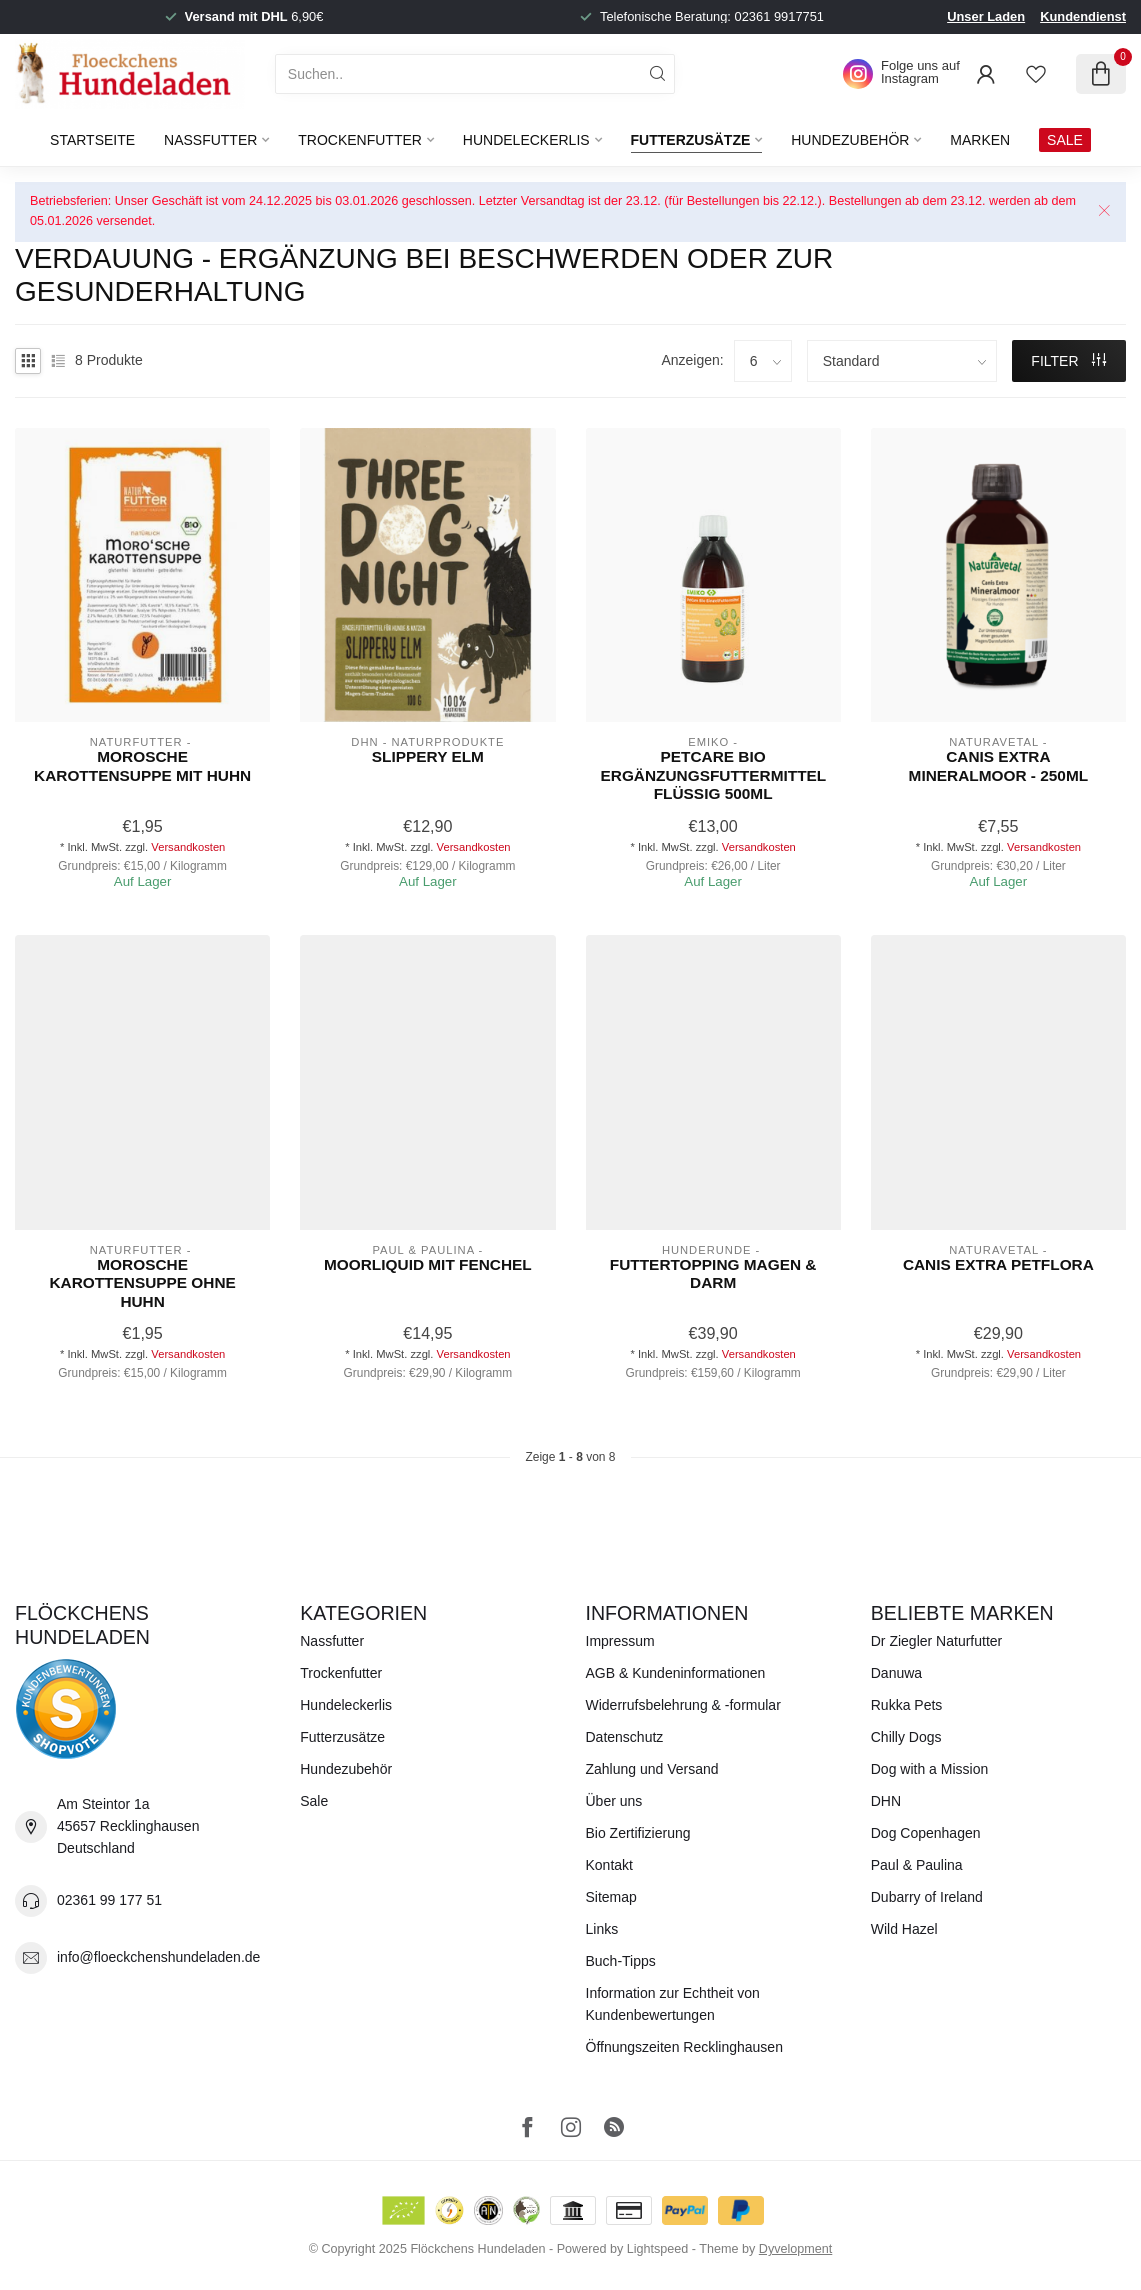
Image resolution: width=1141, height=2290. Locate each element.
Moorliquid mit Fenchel (428, 1264)
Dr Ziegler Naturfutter (936, 1641)
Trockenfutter (360, 140)
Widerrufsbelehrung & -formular (683, 1705)
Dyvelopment (796, 2249)
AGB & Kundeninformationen (676, 1673)
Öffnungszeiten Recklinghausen (684, 2047)
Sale (314, 1801)
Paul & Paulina (917, 1865)
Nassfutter (210, 140)
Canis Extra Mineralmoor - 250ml (999, 765)
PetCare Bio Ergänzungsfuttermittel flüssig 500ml (713, 775)
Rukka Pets (907, 1705)
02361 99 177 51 (109, 1900)
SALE (1065, 140)
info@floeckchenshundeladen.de (158, 1957)
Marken (980, 140)
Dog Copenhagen (926, 1833)
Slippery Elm (428, 756)
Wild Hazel (904, 1929)
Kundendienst (1083, 16)
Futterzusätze (691, 140)
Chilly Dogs (906, 1737)
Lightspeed (658, 2249)
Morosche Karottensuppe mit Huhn (142, 765)
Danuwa (896, 1673)
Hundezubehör (850, 140)
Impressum (620, 1641)
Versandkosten (188, 847)
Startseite (92, 140)
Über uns (614, 1801)
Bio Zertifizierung (638, 1833)
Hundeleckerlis (526, 140)
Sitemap (611, 1897)
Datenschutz (625, 1737)
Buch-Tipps (621, 1961)
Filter (1068, 361)
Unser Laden (986, 16)
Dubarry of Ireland (927, 1897)
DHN (886, 1801)
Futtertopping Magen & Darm (713, 1273)
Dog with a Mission (930, 1769)
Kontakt (609, 1865)
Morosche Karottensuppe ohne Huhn (142, 1283)
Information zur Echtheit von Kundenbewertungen (673, 2004)
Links (602, 1929)
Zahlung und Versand (652, 1769)
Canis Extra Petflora (998, 1264)
